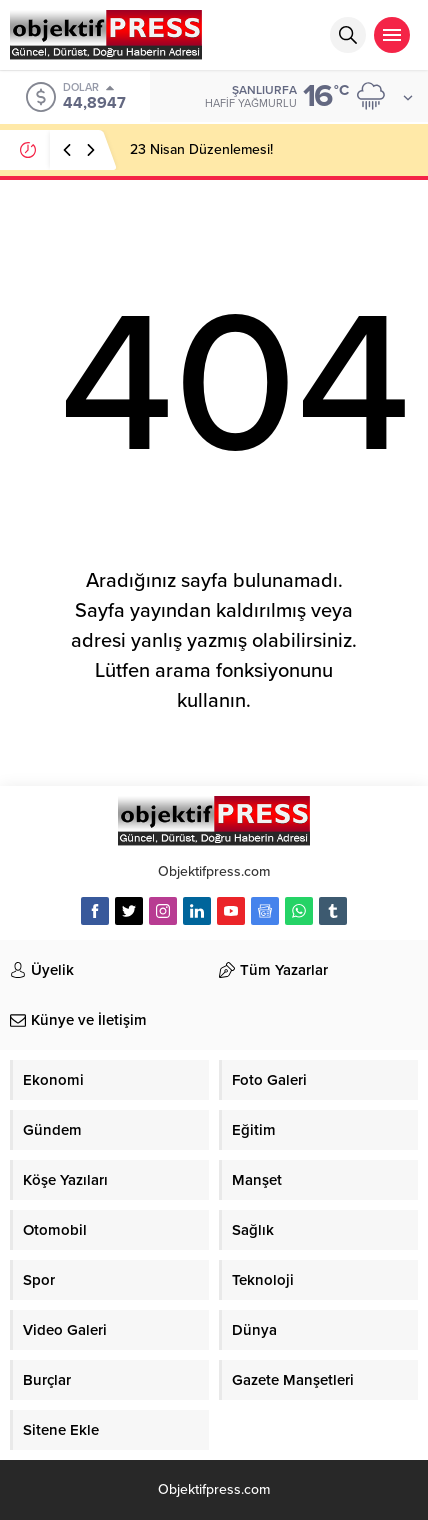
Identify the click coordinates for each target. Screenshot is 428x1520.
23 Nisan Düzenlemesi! (201, 149)
